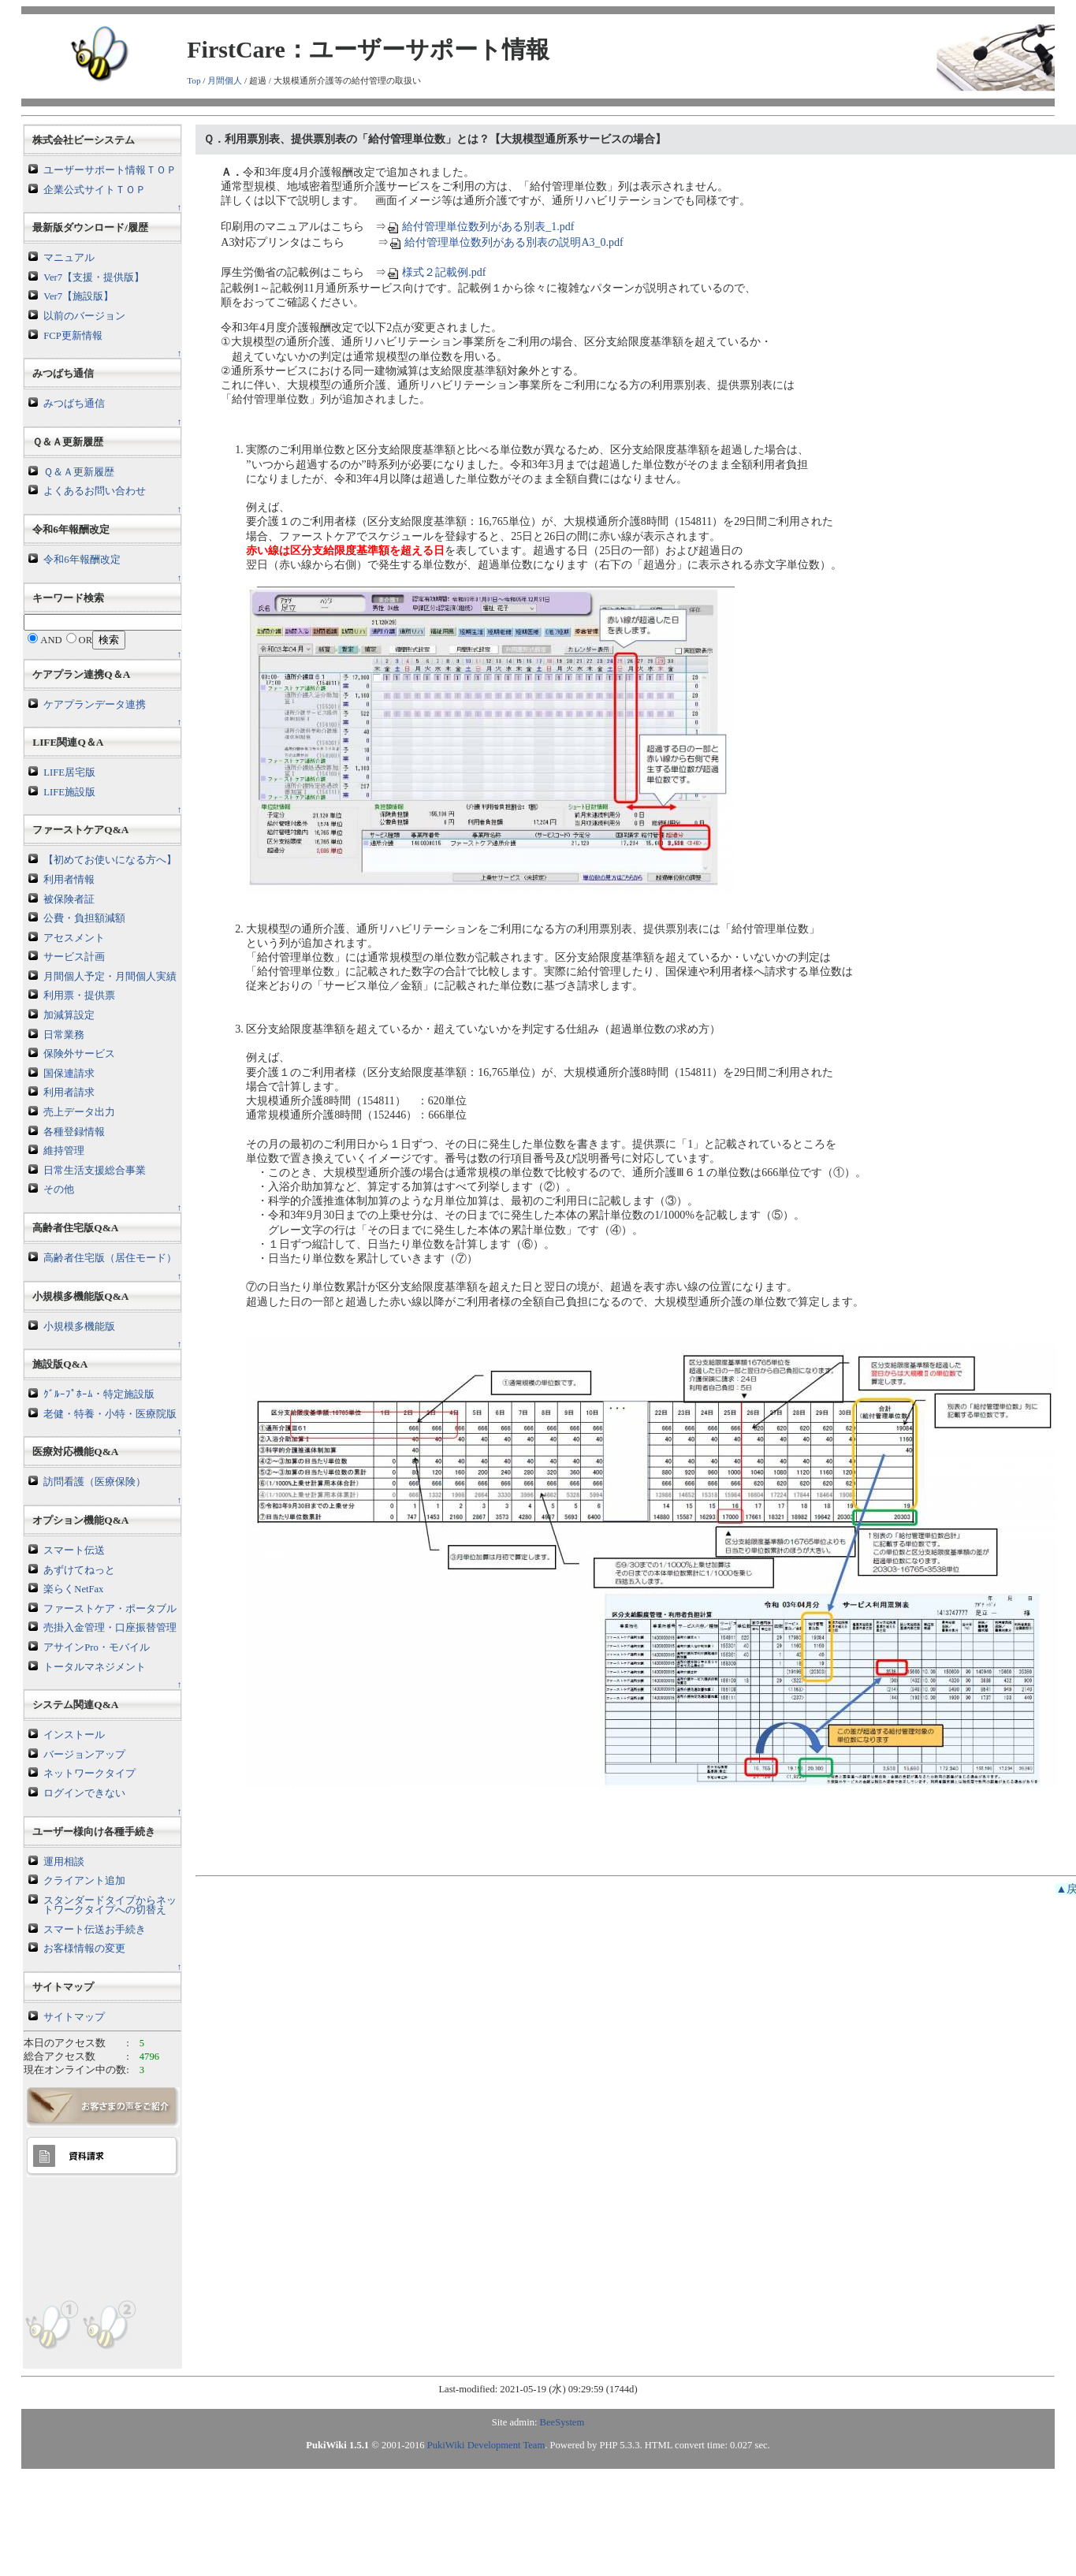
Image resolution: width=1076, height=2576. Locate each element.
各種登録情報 (74, 1131)
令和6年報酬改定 (81, 559)
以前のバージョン (84, 316)
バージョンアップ (84, 1754)
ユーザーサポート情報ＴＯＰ (110, 170)
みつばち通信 (74, 403)
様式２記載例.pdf (436, 272)
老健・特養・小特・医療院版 (110, 1414)
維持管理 (63, 1150)
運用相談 (63, 1861)
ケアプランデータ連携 (94, 704)
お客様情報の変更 (84, 1948)
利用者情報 (69, 879)
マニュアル (69, 257)
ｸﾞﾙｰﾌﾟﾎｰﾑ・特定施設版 (99, 1394)
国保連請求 (69, 1073)
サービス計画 (74, 956)
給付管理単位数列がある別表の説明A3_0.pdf (506, 242)
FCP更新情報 (72, 335)
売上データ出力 (79, 1112)
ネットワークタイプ (89, 1773)
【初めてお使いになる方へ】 (110, 859)
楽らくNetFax (73, 1589)
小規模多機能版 (79, 1326)
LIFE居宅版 (69, 772)
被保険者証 (69, 899)
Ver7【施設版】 (78, 296)
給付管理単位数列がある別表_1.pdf (480, 227)
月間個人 (224, 80)
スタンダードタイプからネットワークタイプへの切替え (110, 1905)
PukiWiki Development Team (486, 2445)
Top (193, 80)
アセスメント (74, 938)
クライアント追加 (84, 1880)
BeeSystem (562, 2422)
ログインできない (84, 1793)
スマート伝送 (74, 1550)
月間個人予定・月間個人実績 (110, 976)
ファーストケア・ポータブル (110, 1608)
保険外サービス (79, 1053)
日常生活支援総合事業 (94, 1170)
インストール (74, 1734)
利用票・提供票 (79, 995)
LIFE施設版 (69, 792)
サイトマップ (74, 2017)
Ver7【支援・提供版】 (93, 277)
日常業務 (63, 1034)
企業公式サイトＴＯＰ (94, 189)
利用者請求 (69, 1092)
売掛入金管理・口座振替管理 (110, 1627)
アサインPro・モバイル (96, 1647)
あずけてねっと (79, 1570)
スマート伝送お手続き (94, 1929)
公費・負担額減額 (84, 918)
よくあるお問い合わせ (94, 491)
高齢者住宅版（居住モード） (110, 1258)
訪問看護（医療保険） (94, 1481)
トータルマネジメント (94, 1667)
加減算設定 (69, 1015)
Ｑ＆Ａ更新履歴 (78, 472)
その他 (58, 1189)
